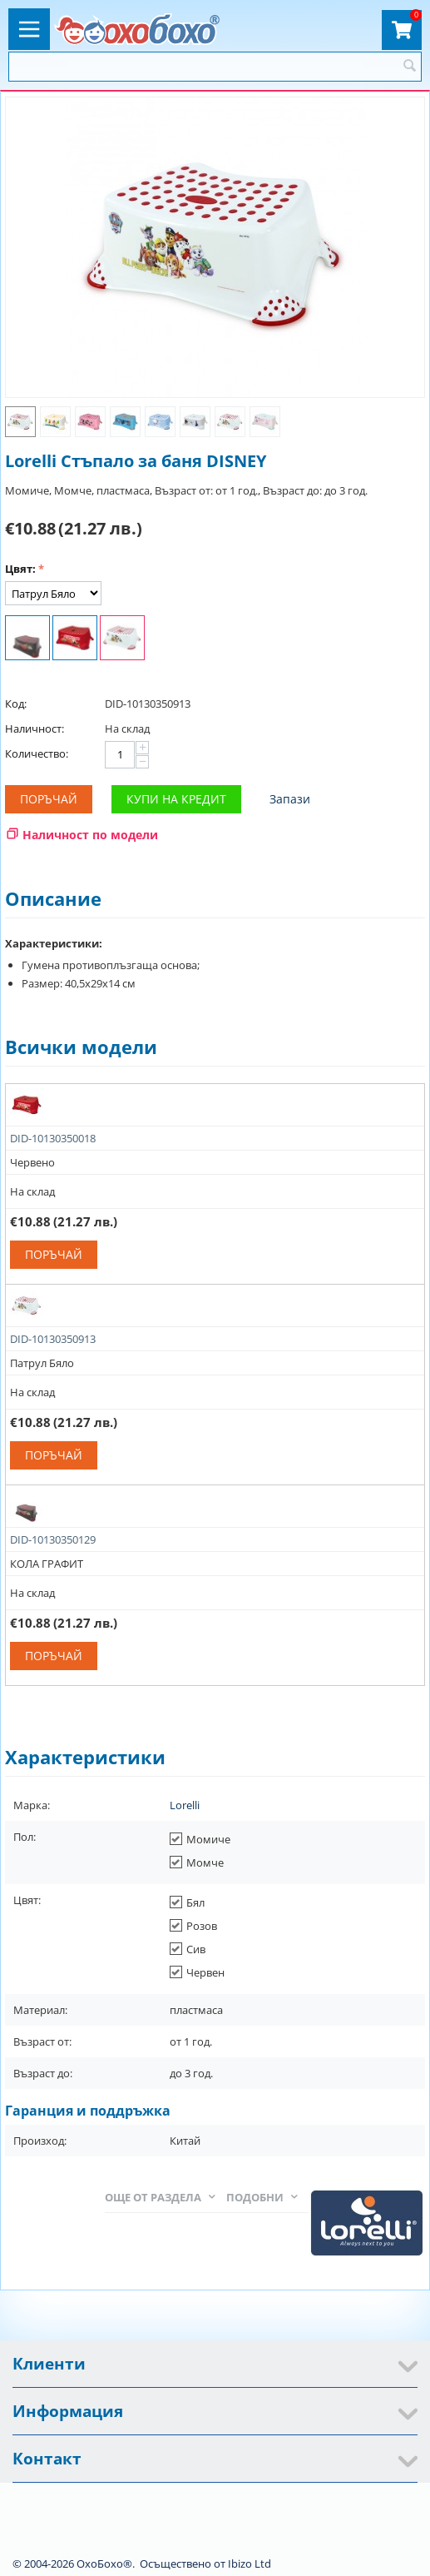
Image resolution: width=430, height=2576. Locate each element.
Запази (289, 799)
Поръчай (48, 799)
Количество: (36, 753)
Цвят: (20, 568)
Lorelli (185, 1805)
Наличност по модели (90, 835)
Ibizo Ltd (249, 2563)
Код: (16, 703)
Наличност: (34, 728)
